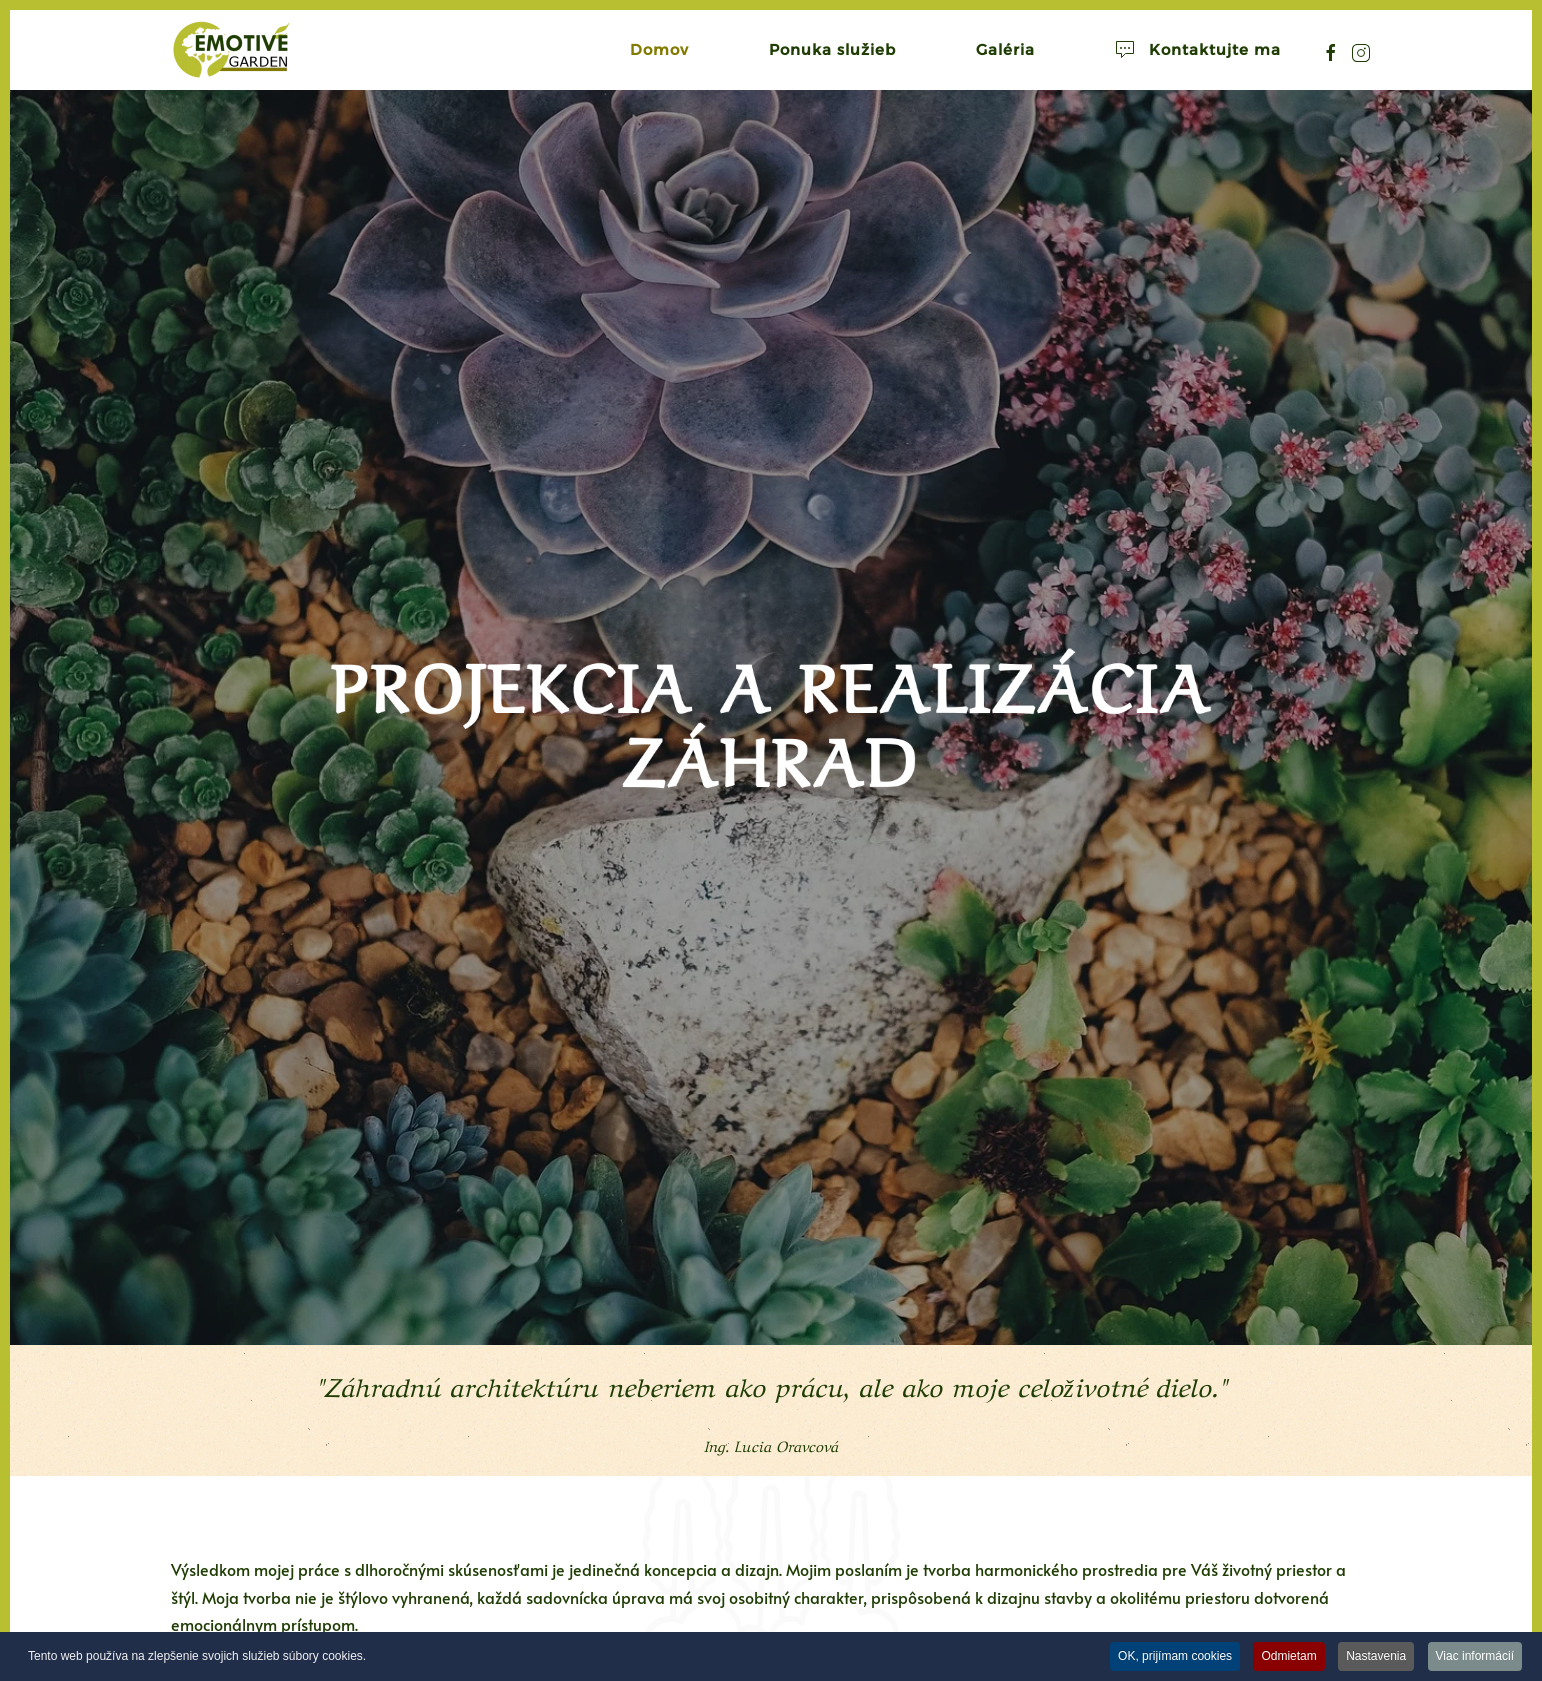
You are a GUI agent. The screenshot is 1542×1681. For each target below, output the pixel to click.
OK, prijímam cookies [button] (1175, 1656)
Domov (659, 49)
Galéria (1005, 49)
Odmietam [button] (1288, 1656)
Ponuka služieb (832, 49)
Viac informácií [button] (1475, 1656)
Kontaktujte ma (1198, 50)
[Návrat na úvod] (231, 50)
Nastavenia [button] (1376, 1656)
